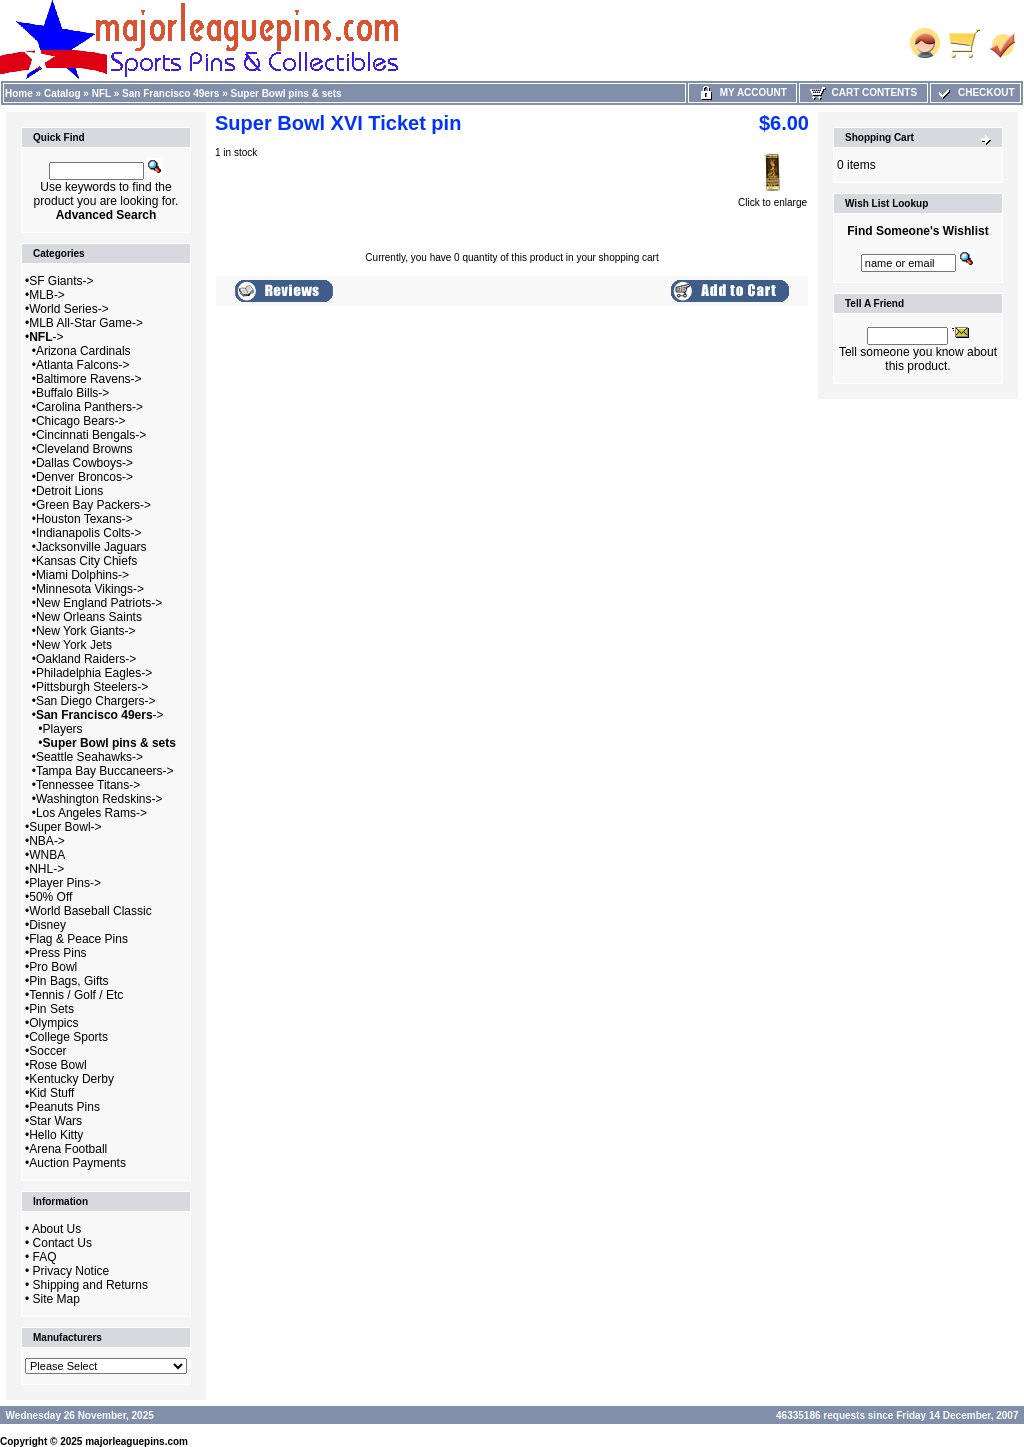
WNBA (47, 855)
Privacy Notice (71, 1271)
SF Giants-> (61, 281)
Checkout (975, 92)
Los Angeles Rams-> (91, 813)
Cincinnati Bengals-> (91, 435)
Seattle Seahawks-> (89, 757)
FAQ (45, 1257)
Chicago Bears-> (81, 421)
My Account (742, 92)
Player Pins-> (65, 883)
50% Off (50, 897)
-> (46, 337)
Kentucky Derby (71, 1079)
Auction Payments (77, 1163)
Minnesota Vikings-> (90, 589)
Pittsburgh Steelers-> (92, 687)
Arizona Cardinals (83, 351)
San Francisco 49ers (170, 93)
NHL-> (46, 869)
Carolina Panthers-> (89, 407)
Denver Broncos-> (84, 477)
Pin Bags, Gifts (68, 981)
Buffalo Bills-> (72, 393)
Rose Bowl (57, 1065)
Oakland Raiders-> (86, 659)
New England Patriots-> (99, 603)
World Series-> (68, 309)
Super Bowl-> (65, 827)
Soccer (47, 1051)
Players (63, 729)
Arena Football (68, 1149)
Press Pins (57, 953)
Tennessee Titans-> (88, 785)
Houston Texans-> (84, 519)
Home (19, 93)
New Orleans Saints (89, 617)
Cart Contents (863, 92)
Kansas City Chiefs (86, 561)
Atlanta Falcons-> (83, 365)
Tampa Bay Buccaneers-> (105, 771)
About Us (56, 1229)
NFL (101, 93)
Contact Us (62, 1243)
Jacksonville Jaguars (91, 547)
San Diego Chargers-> (96, 701)
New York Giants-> (86, 631)
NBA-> (47, 841)
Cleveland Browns (84, 449)
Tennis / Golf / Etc (76, 995)
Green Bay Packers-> (93, 505)
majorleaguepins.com (136, 1441)
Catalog (62, 93)
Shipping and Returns (90, 1285)
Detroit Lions (69, 491)
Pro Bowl (53, 967)
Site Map (56, 1299)
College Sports (68, 1037)
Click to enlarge (772, 198)
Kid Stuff (51, 1093)
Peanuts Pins (64, 1107)
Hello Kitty (56, 1135)
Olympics (53, 1023)
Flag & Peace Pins (78, 939)
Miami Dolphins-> (82, 575)
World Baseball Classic (90, 911)
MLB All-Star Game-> (86, 323)
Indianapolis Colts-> (89, 533)
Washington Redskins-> (99, 799)
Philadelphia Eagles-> (94, 673)
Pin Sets (51, 1009)
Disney (47, 925)
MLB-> (47, 295)
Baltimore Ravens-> (89, 379)
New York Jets (74, 645)
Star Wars (55, 1121)
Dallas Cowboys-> (84, 463)
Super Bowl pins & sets (286, 93)
